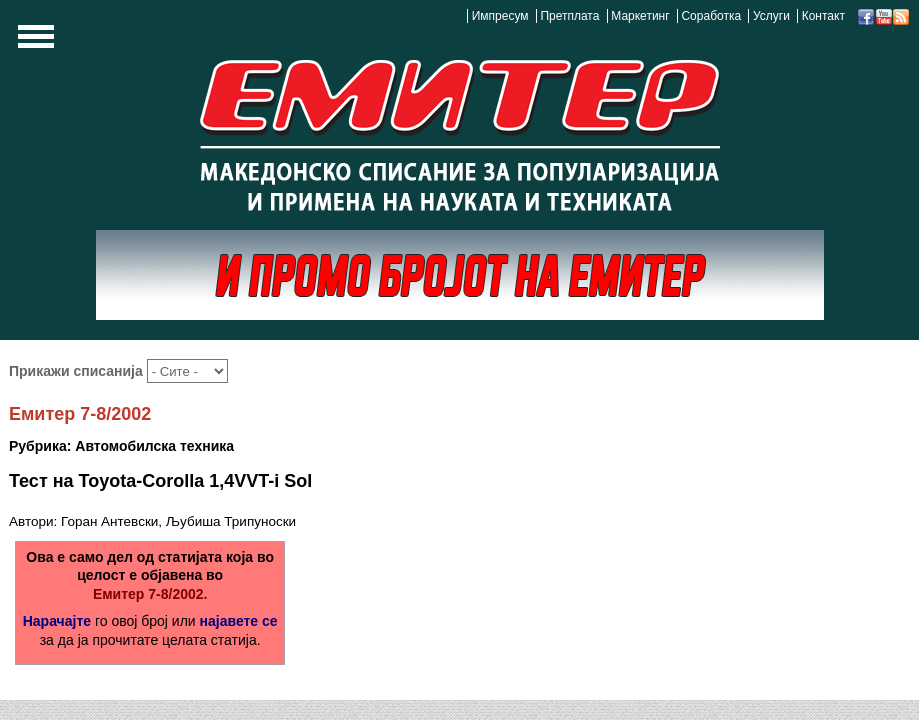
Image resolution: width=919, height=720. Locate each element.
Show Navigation (33, 42)
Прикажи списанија (78, 371)
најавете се (239, 621)
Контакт (823, 16)
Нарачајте (57, 621)
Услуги (771, 16)
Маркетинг (640, 16)
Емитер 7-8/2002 (80, 414)
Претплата (569, 16)
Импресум (500, 16)
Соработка (711, 16)
